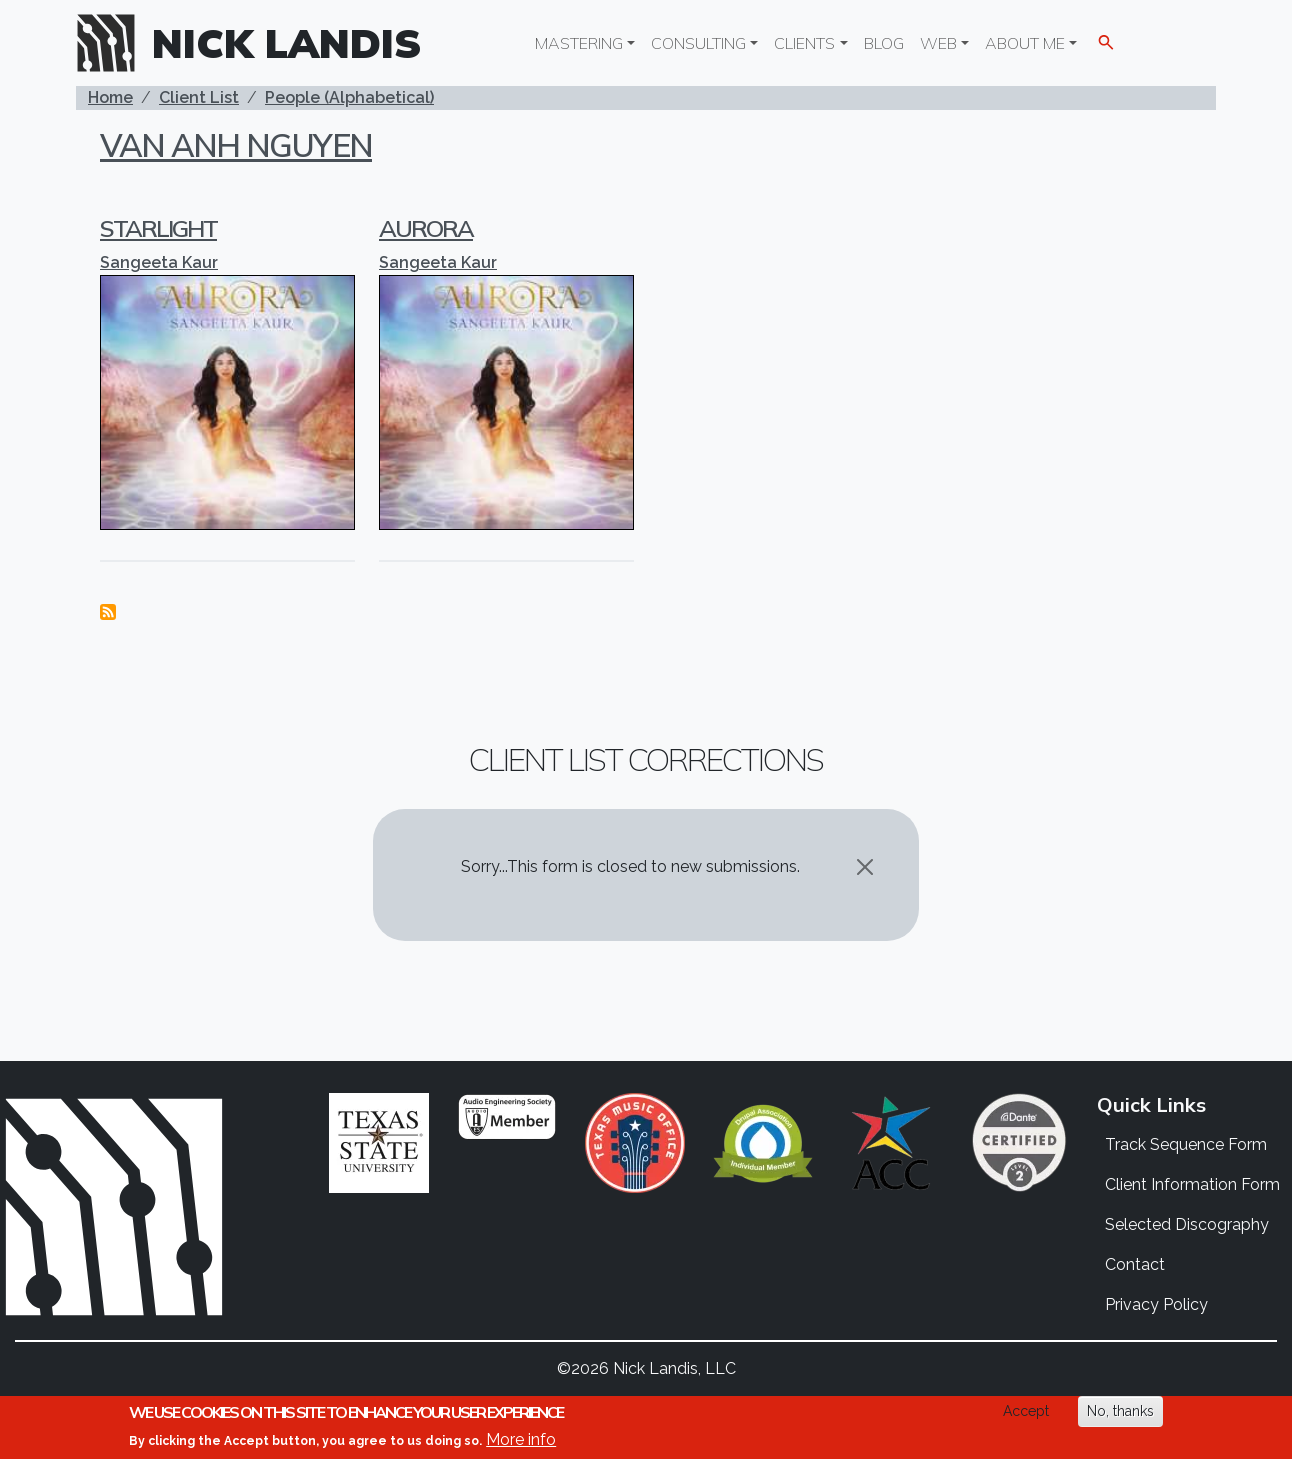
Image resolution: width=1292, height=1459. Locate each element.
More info (521, 1439)
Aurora (426, 228)
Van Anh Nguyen (236, 145)
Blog (884, 43)
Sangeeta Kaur (159, 262)
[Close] (865, 867)
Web (938, 43)
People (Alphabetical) (349, 97)
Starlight (158, 228)
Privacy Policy (1156, 1304)
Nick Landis (287, 43)
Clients (804, 43)
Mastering (579, 43)
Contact (1135, 1264)
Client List (199, 97)
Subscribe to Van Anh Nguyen (108, 612)
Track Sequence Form (1186, 1144)
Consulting (698, 43)
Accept (1026, 1411)
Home (110, 97)
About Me (1025, 43)
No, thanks (1120, 1411)
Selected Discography (1187, 1224)
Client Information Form (1192, 1184)
